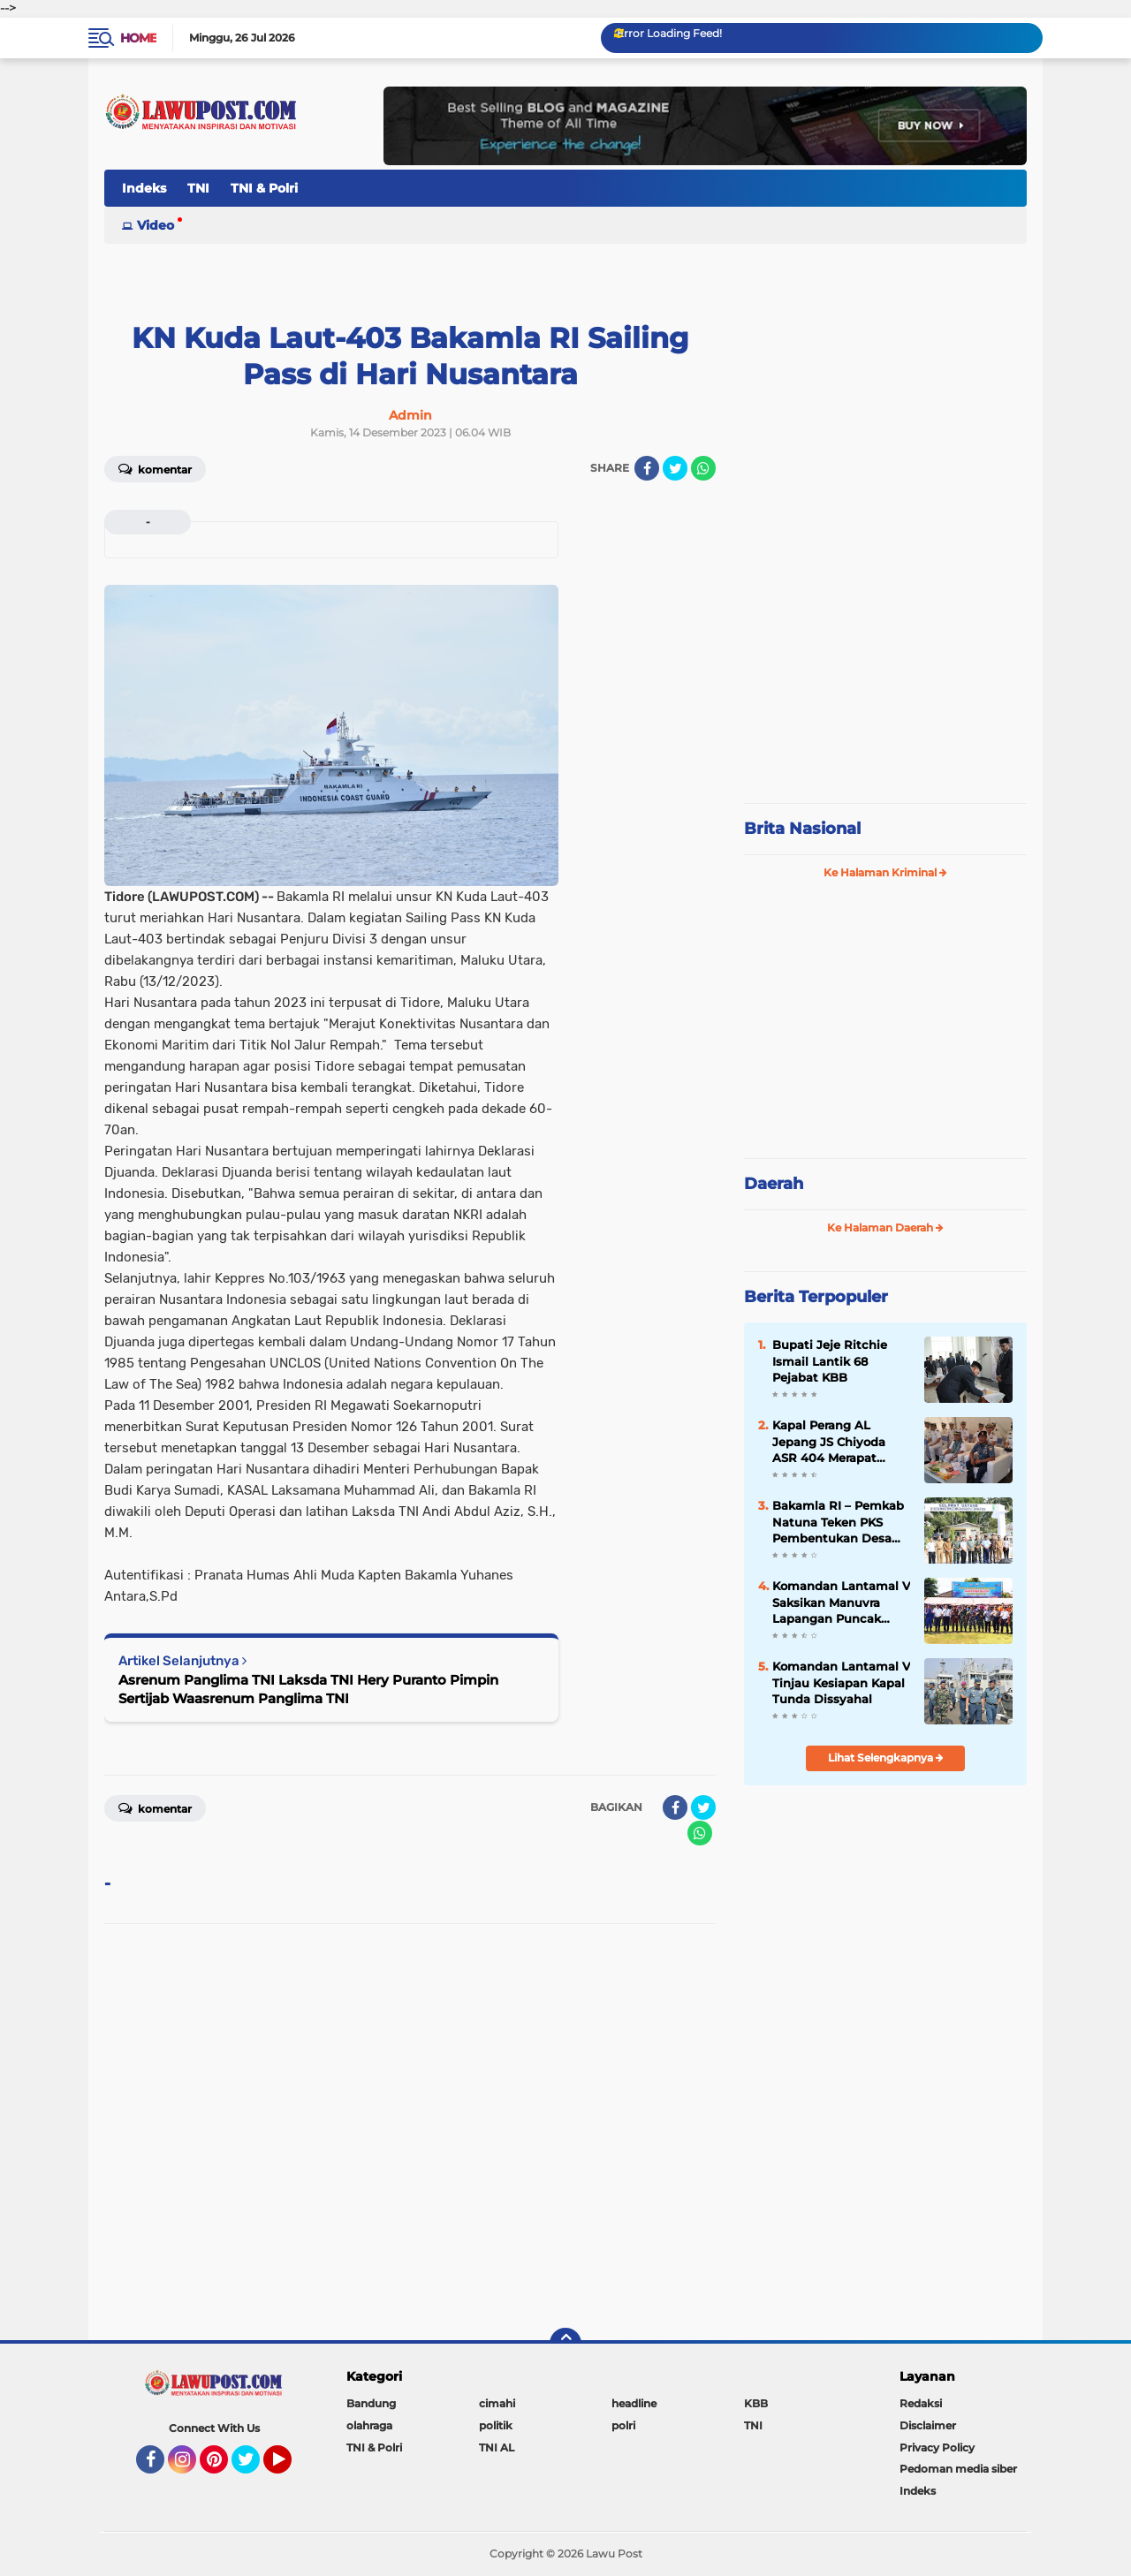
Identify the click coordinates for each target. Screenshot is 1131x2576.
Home (138, 38)
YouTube (289, 2467)
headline (634, 2403)
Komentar (155, 468)
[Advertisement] (885, 671)
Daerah (773, 1183)
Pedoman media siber (958, 2468)
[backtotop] (565, 2344)
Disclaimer (927, 2425)
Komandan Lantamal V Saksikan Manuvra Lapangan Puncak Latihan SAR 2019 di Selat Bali (841, 1602)
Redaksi (920, 2403)
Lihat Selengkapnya (886, 1757)
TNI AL (496, 2447)
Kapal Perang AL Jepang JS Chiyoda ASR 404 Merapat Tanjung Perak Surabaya (828, 1442)
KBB (756, 2403)
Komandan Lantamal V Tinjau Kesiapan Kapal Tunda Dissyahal (841, 1682)
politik (495, 2425)
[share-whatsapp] (703, 468)
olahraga (369, 2425)
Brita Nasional (802, 828)
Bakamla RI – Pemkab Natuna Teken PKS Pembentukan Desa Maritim (838, 1522)
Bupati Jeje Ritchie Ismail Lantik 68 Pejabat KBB (829, 1360)
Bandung (371, 2403)
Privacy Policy (937, 2447)
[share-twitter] (675, 468)
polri (623, 2425)
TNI (198, 188)
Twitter (254, 2467)
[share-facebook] (646, 468)
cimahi (497, 2403)
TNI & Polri (264, 188)
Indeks (144, 188)
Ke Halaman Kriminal (885, 872)
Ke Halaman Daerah (885, 1227)
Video (155, 225)
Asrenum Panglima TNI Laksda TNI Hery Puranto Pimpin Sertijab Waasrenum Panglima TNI (308, 1689)
